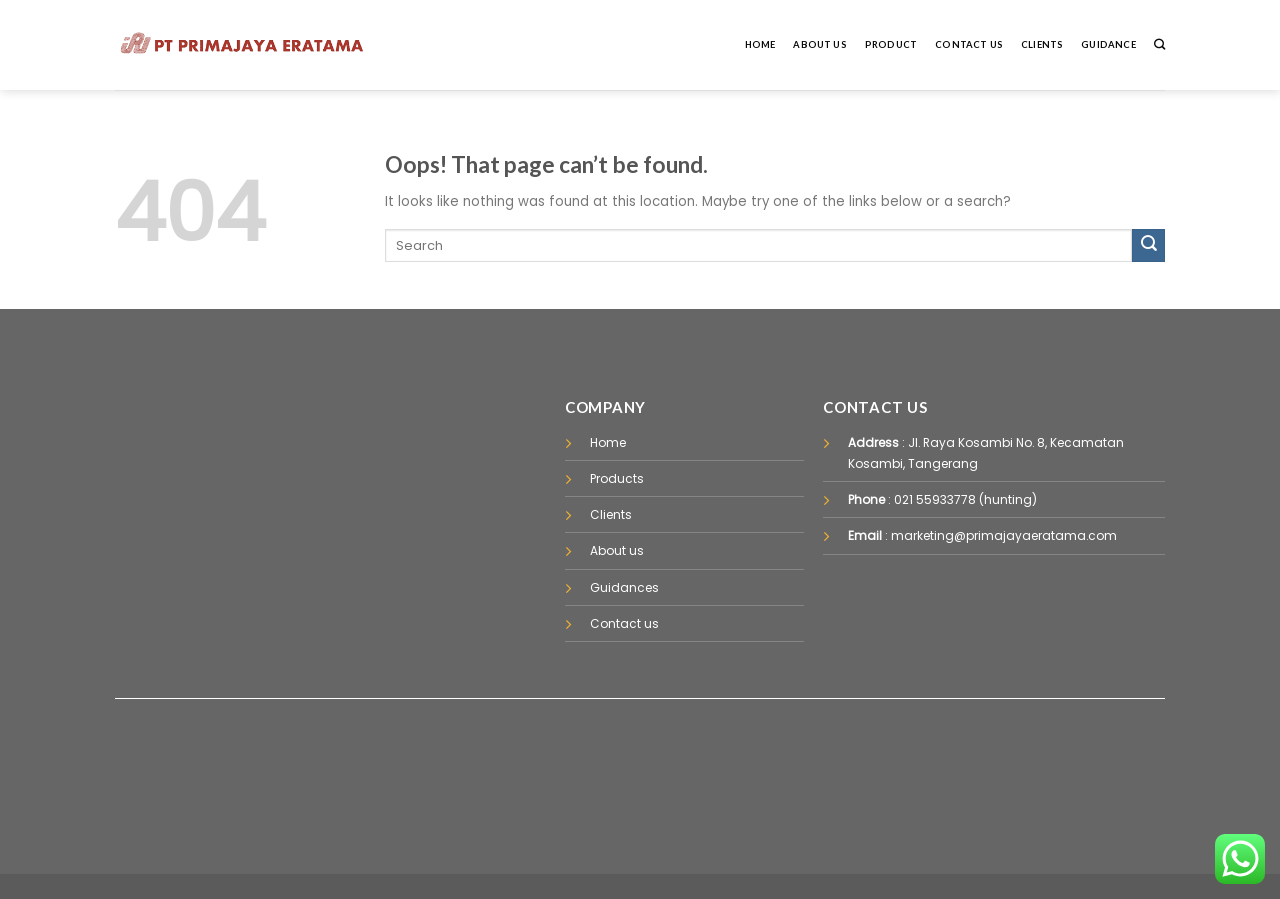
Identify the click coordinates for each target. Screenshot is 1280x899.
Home (760, 44)
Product (891, 44)
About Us (820, 44)
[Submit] (1148, 245)
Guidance (1108, 44)
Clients (1042, 44)
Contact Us (969, 44)
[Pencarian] (1159, 44)
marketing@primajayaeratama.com (1004, 535)
